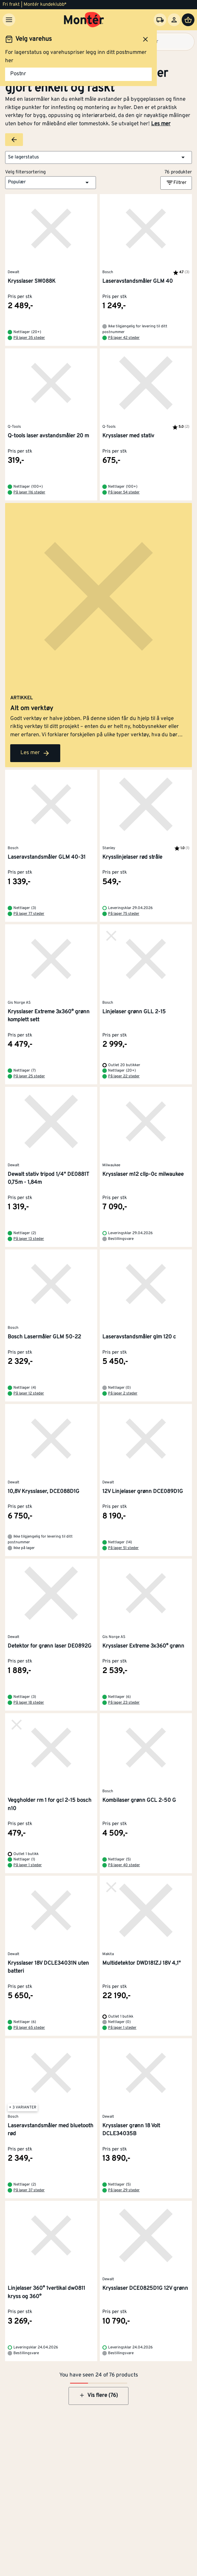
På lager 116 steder (29, 492)
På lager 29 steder (124, 2190)
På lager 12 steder (28, 1393)
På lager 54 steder (124, 492)
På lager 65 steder (29, 2027)
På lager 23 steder (124, 1702)
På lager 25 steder (29, 1076)
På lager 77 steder (28, 913)
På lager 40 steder (124, 1865)
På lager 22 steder (124, 1076)
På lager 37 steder (29, 2190)
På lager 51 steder (123, 1548)
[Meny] (9, 19)
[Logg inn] (174, 19)
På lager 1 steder (27, 1865)
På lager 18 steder (28, 1702)
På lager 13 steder (28, 1238)
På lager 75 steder (123, 913)
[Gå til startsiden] (84, 20)
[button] (98, 157)
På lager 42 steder (124, 337)
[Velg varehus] (160, 19)
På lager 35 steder (29, 337)
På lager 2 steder (122, 1393)
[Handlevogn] (188, 19)
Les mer (161, 123)
